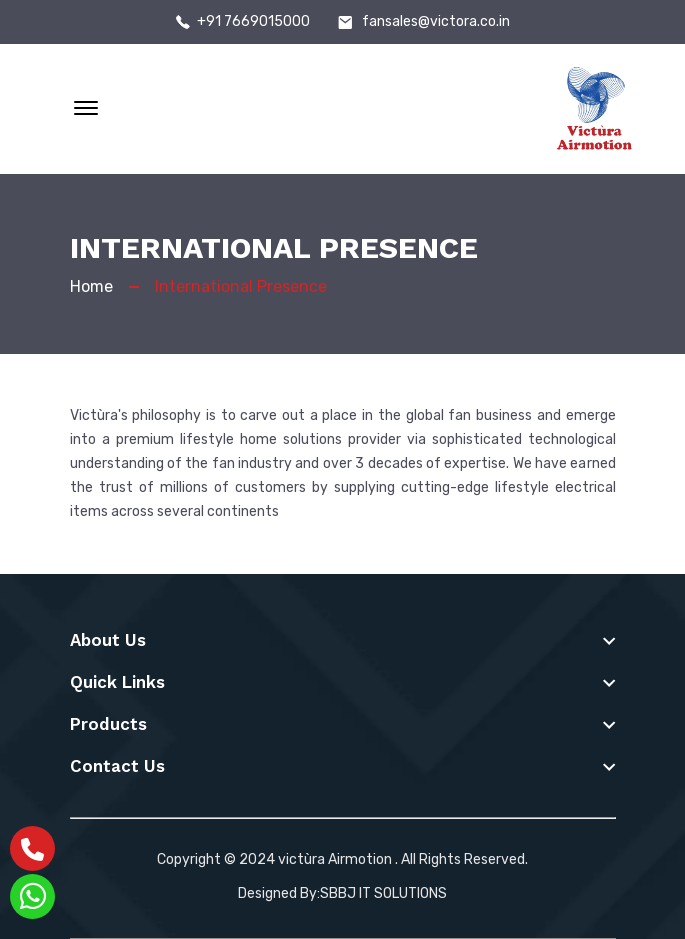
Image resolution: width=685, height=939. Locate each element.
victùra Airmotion (335, 859)
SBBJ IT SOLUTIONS (383, 893)
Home (91, 286)
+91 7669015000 (253, 22)
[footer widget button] (343, 640)
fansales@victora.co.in (436, 22)
